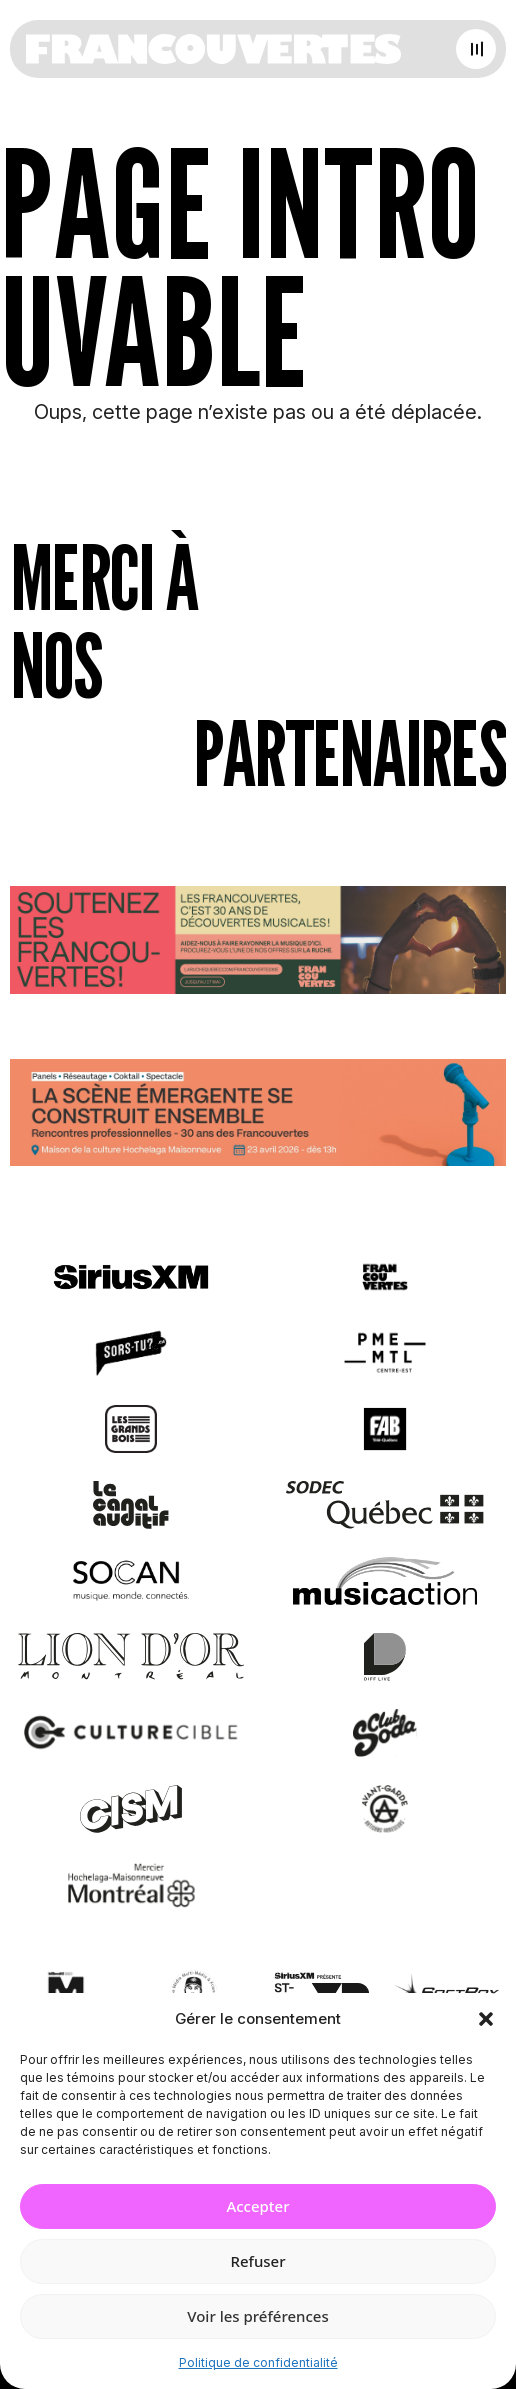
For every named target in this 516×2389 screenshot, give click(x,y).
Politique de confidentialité (258, 2362)
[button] (486, 2019)
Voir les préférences (257, 2316)
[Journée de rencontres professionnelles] (258, 1116)
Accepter (257, 2206)
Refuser (257, 2261)
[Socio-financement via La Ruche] (258, 943)
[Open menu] (476, 49)
